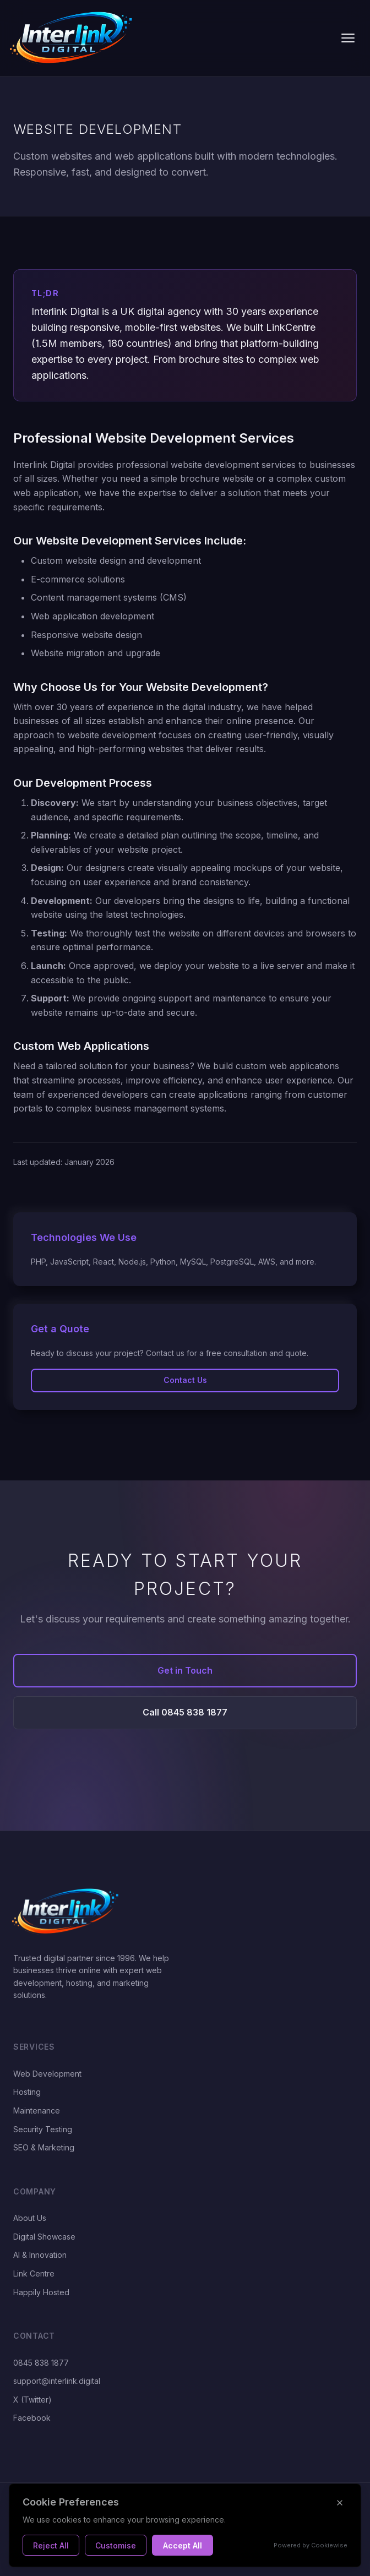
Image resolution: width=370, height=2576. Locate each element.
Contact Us (185, 1380)
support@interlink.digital (56, 2381)
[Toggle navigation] (348, 38)
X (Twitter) (32, 2399)
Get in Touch (185, 1670)
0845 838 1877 (41, 2362)
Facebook (32, 2417)
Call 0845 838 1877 (185, 1712)
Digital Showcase (44, 2236)
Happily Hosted (41, 2292)
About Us (29, 2218)
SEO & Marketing (43, 2147)
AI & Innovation (40, 2254)
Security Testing (42, 2129)
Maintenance (36, 2110)
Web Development (47, 2073)
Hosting (27, 2091)
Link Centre (34, 2273)
